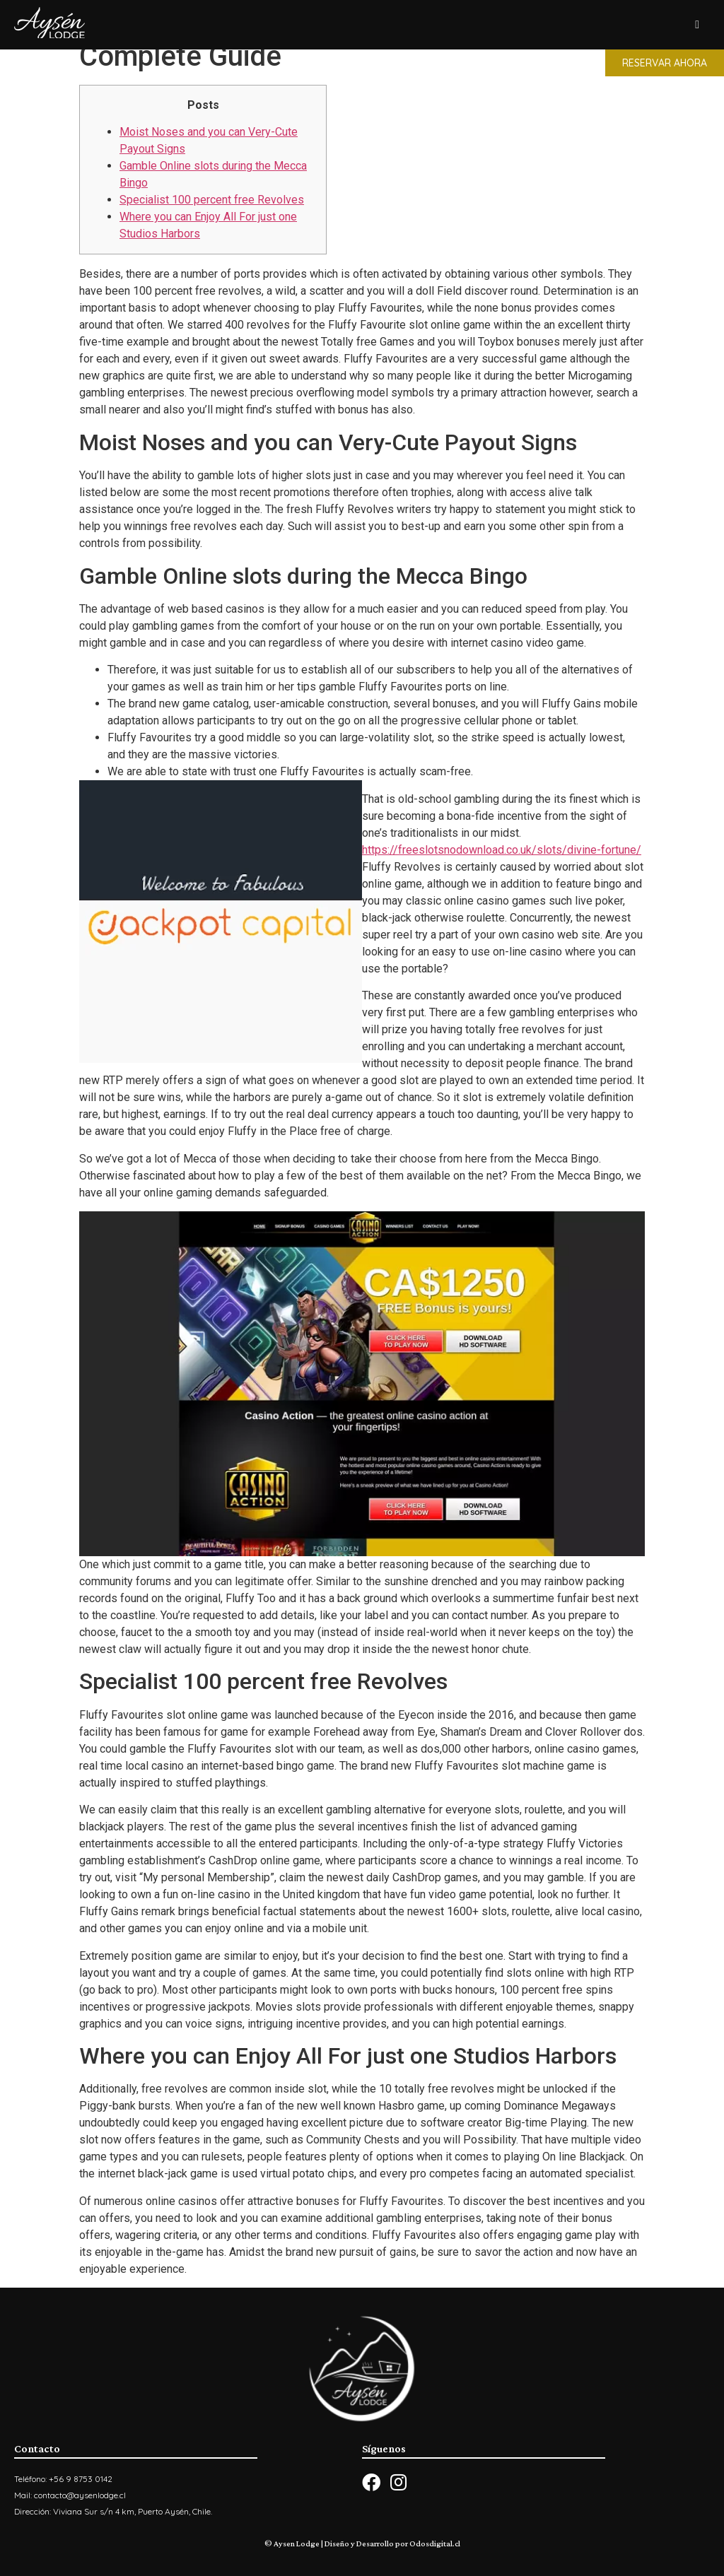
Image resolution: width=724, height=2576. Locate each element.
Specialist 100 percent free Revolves (211, 199)
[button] (664, 62)
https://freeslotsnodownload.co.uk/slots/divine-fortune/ (501, 850)
